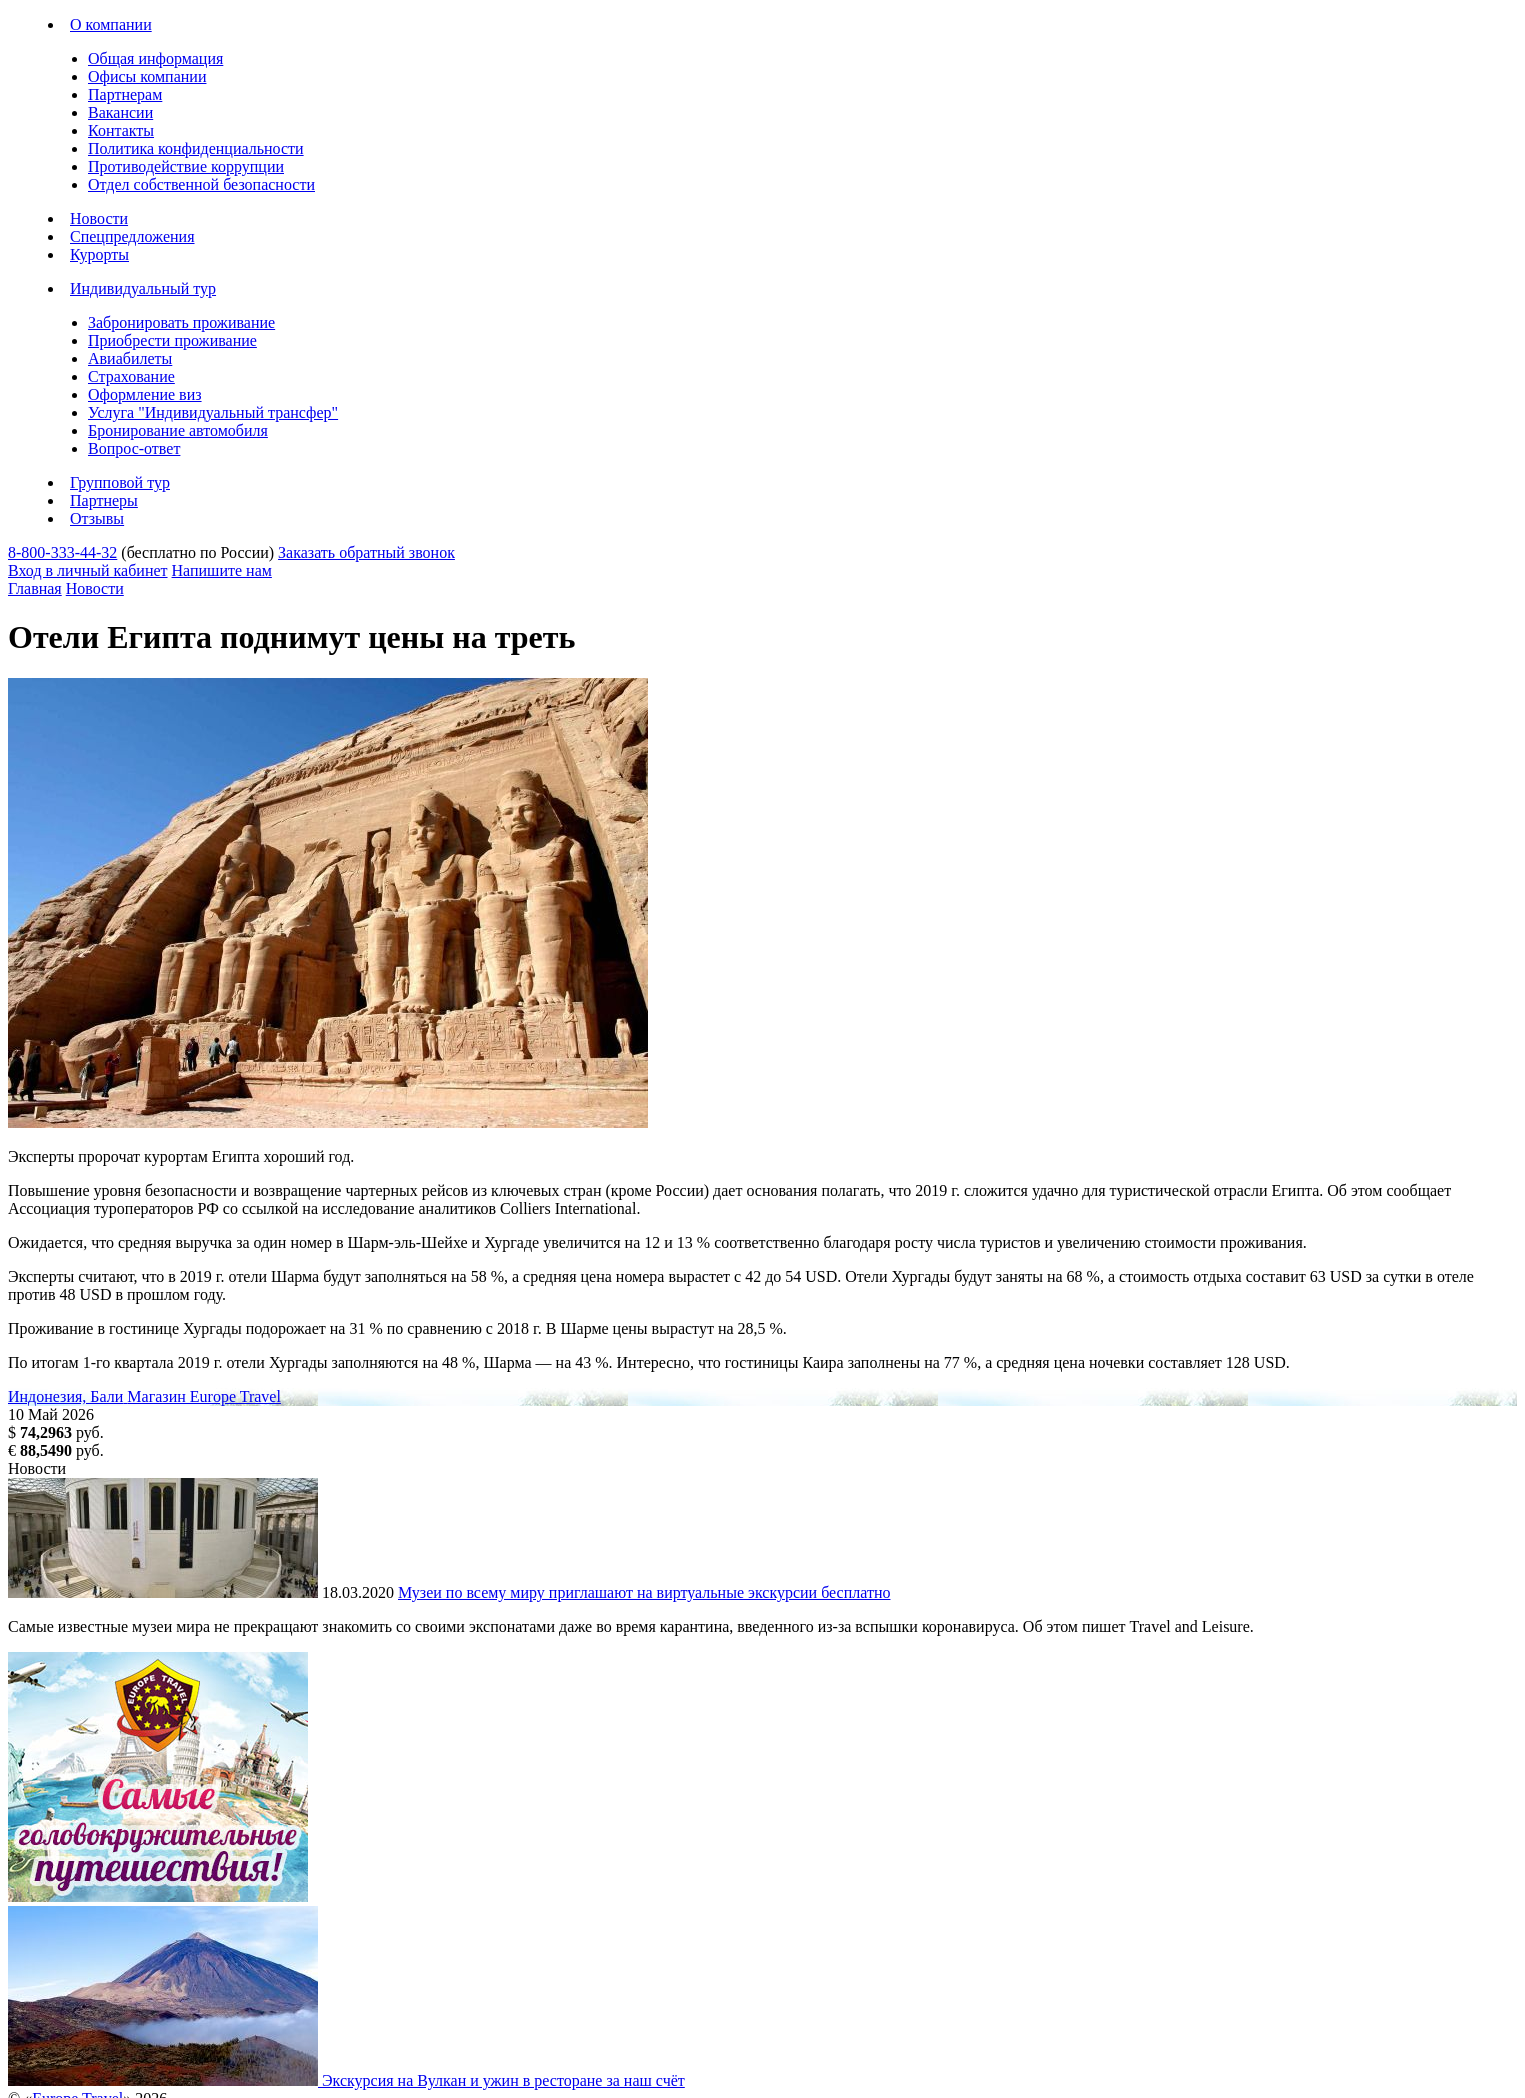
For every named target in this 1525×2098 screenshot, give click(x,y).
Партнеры (104, 500)
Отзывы (97, 518)
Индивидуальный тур (143, 288)
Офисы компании (147, 76)
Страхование (131, 376)
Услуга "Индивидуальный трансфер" (213, 412)
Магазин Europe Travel (204, 1396)
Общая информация (155, 58)
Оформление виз (145, 394)
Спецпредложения (132, 236)
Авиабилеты (130, 358)
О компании (111, 24)
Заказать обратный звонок (366, 552)
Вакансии (120, 112)
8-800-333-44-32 (62, 552)
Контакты (121, 130)
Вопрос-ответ (134, 448)
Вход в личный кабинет (88, 570)
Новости (99, 218)
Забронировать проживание (181, 322)
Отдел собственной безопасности (201, 184)
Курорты (99, 254)
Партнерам (125, 94)
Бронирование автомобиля (178, 430)
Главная (35, 588)
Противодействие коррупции (186, 166)
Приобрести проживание (172, 340)
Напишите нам (222, 570)
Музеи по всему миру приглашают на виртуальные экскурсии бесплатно (644, 1592)
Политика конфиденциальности (196, 148)
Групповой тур (120, 482)
